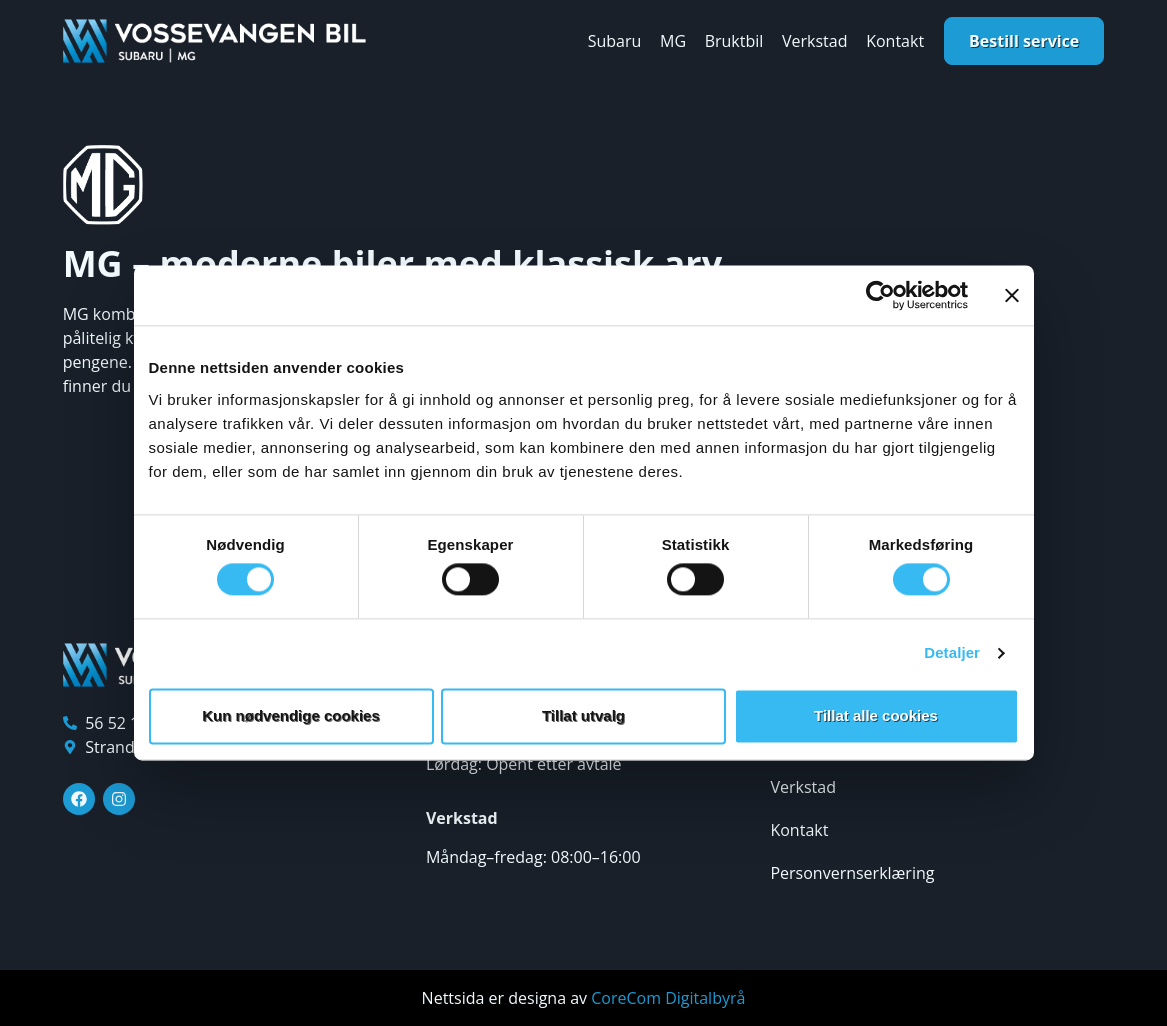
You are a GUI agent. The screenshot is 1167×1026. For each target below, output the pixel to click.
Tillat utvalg (583, 715)
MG (673, 41)
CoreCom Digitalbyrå (668, 998)
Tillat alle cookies (876, 715)
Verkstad (814, 41)
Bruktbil (734, 41)
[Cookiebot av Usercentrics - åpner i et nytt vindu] (880, 295)
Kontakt (895, 41)
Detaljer (952, 653)
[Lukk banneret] (1012, 295)
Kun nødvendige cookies (291, 715)
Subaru (615, 41)
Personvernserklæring (852, 873)
